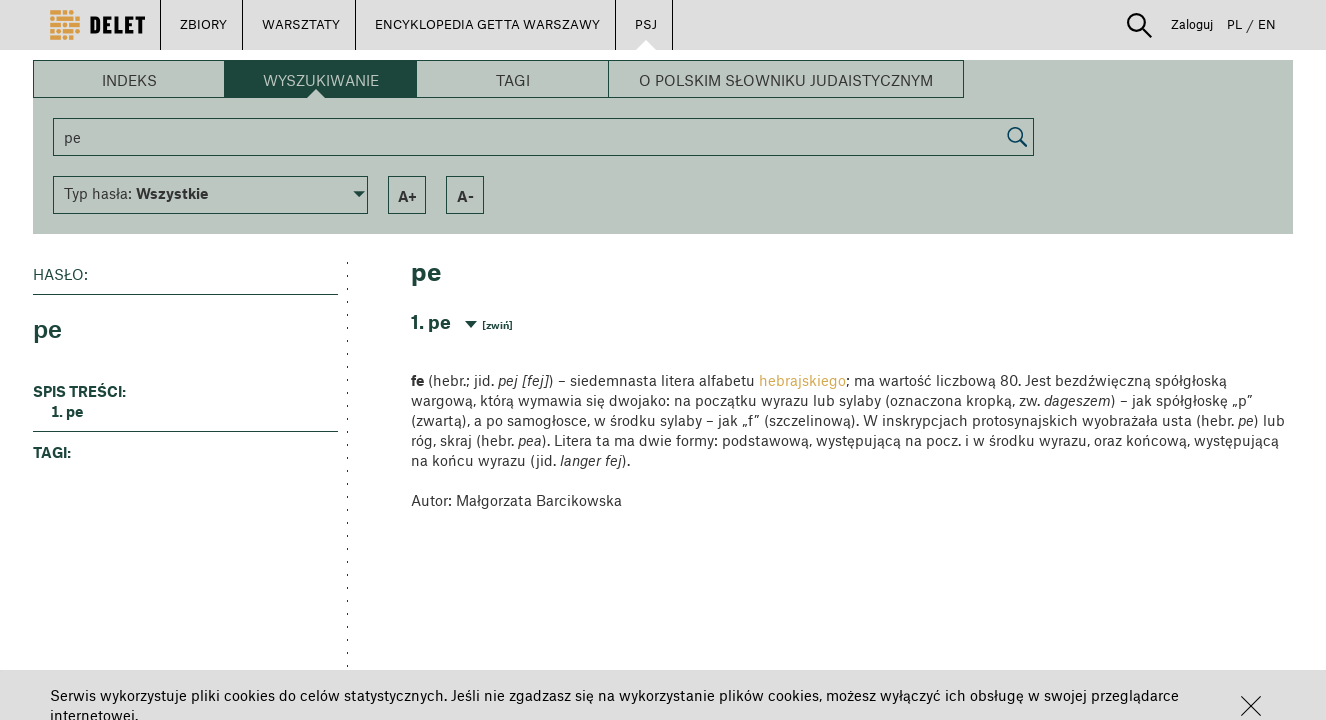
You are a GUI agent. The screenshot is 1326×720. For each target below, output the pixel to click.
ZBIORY (203, 24)
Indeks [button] (129, 80)
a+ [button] (407, 196)
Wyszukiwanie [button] (321, 80)
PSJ (646, 24)
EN (1267, 24)
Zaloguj (1192, 24)
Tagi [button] (513, 80)
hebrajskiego (802, 380)
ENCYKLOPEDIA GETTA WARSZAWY (487, 24)
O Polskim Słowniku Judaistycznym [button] (786, 80)
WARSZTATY (301, 24)
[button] (1251, 706)
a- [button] (465, 196)
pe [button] (74, 411)
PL (1234, 24)
